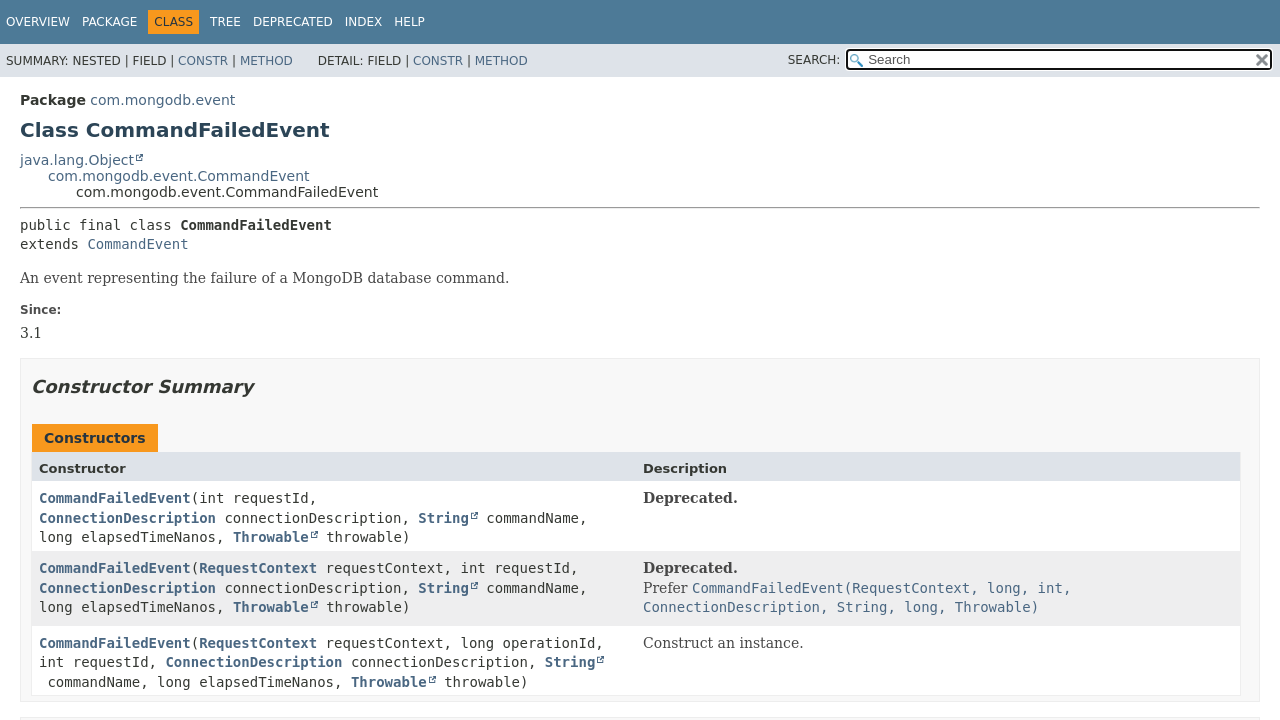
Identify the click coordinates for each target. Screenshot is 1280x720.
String (443, 518)
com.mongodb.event (162, 100)
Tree (225, 22)
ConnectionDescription (127, 518)
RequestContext (258, 568)
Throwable (271, 537)
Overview (38, 22)
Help (409, 22)
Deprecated (293, 22)
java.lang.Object (77, 160)
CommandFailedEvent (115, 498)
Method (266, 61)
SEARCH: (814, 60)
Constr (203, 61)
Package (109, 22)
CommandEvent (137, 244)
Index (364, 22)
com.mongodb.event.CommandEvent (179, 176)
